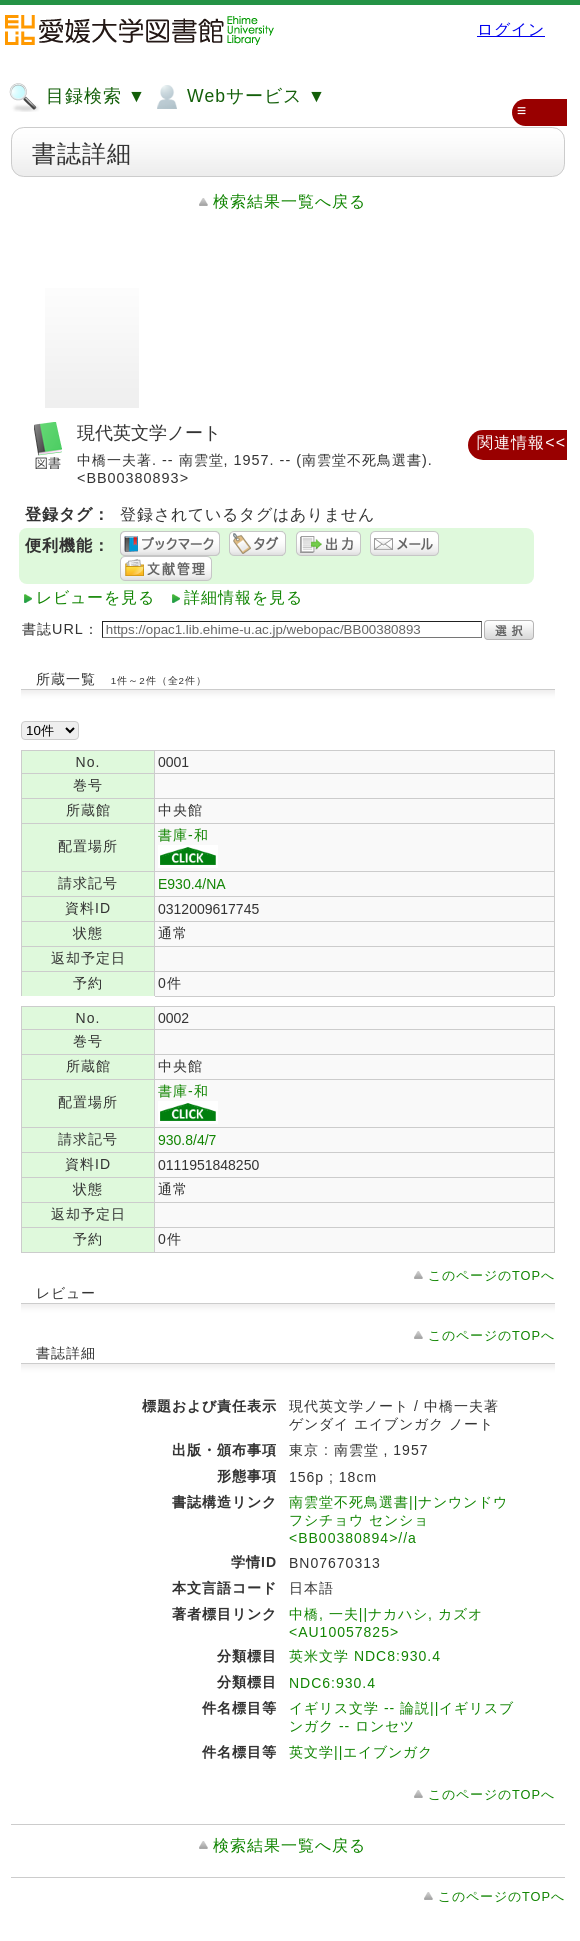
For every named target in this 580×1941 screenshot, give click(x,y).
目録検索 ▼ (77, 97)
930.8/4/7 (187, 1140)
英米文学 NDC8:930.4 (365, 1656)
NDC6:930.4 (332, 1683)
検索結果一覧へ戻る (289, 201)
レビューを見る (95, 597)
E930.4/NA (192, 884)
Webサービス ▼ (238, 97)
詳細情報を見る (243, 597)
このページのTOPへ (491, 1275)
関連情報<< (521, 442)
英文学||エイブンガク (361, 1752)
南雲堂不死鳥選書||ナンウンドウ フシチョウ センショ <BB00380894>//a (398, 1520)
